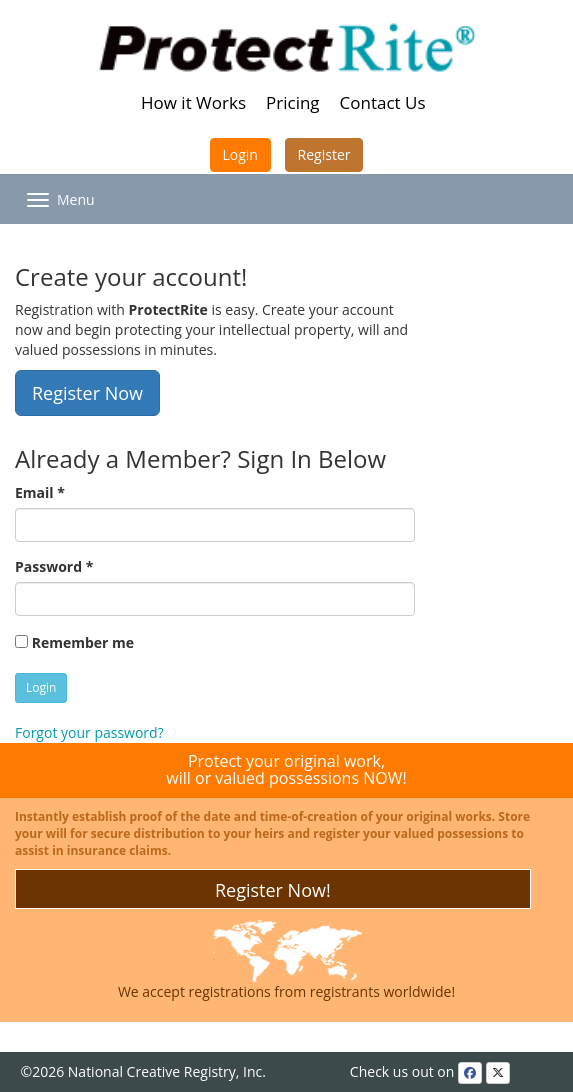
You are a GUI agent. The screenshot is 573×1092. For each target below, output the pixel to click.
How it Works (193, 102)
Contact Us (383, 102)
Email (40, 492)
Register (324, 154)
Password (54, 566)
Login (240, 154)
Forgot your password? (89, 732)
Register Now (87, 393)
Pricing (293, 102)
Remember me (74, 642)
